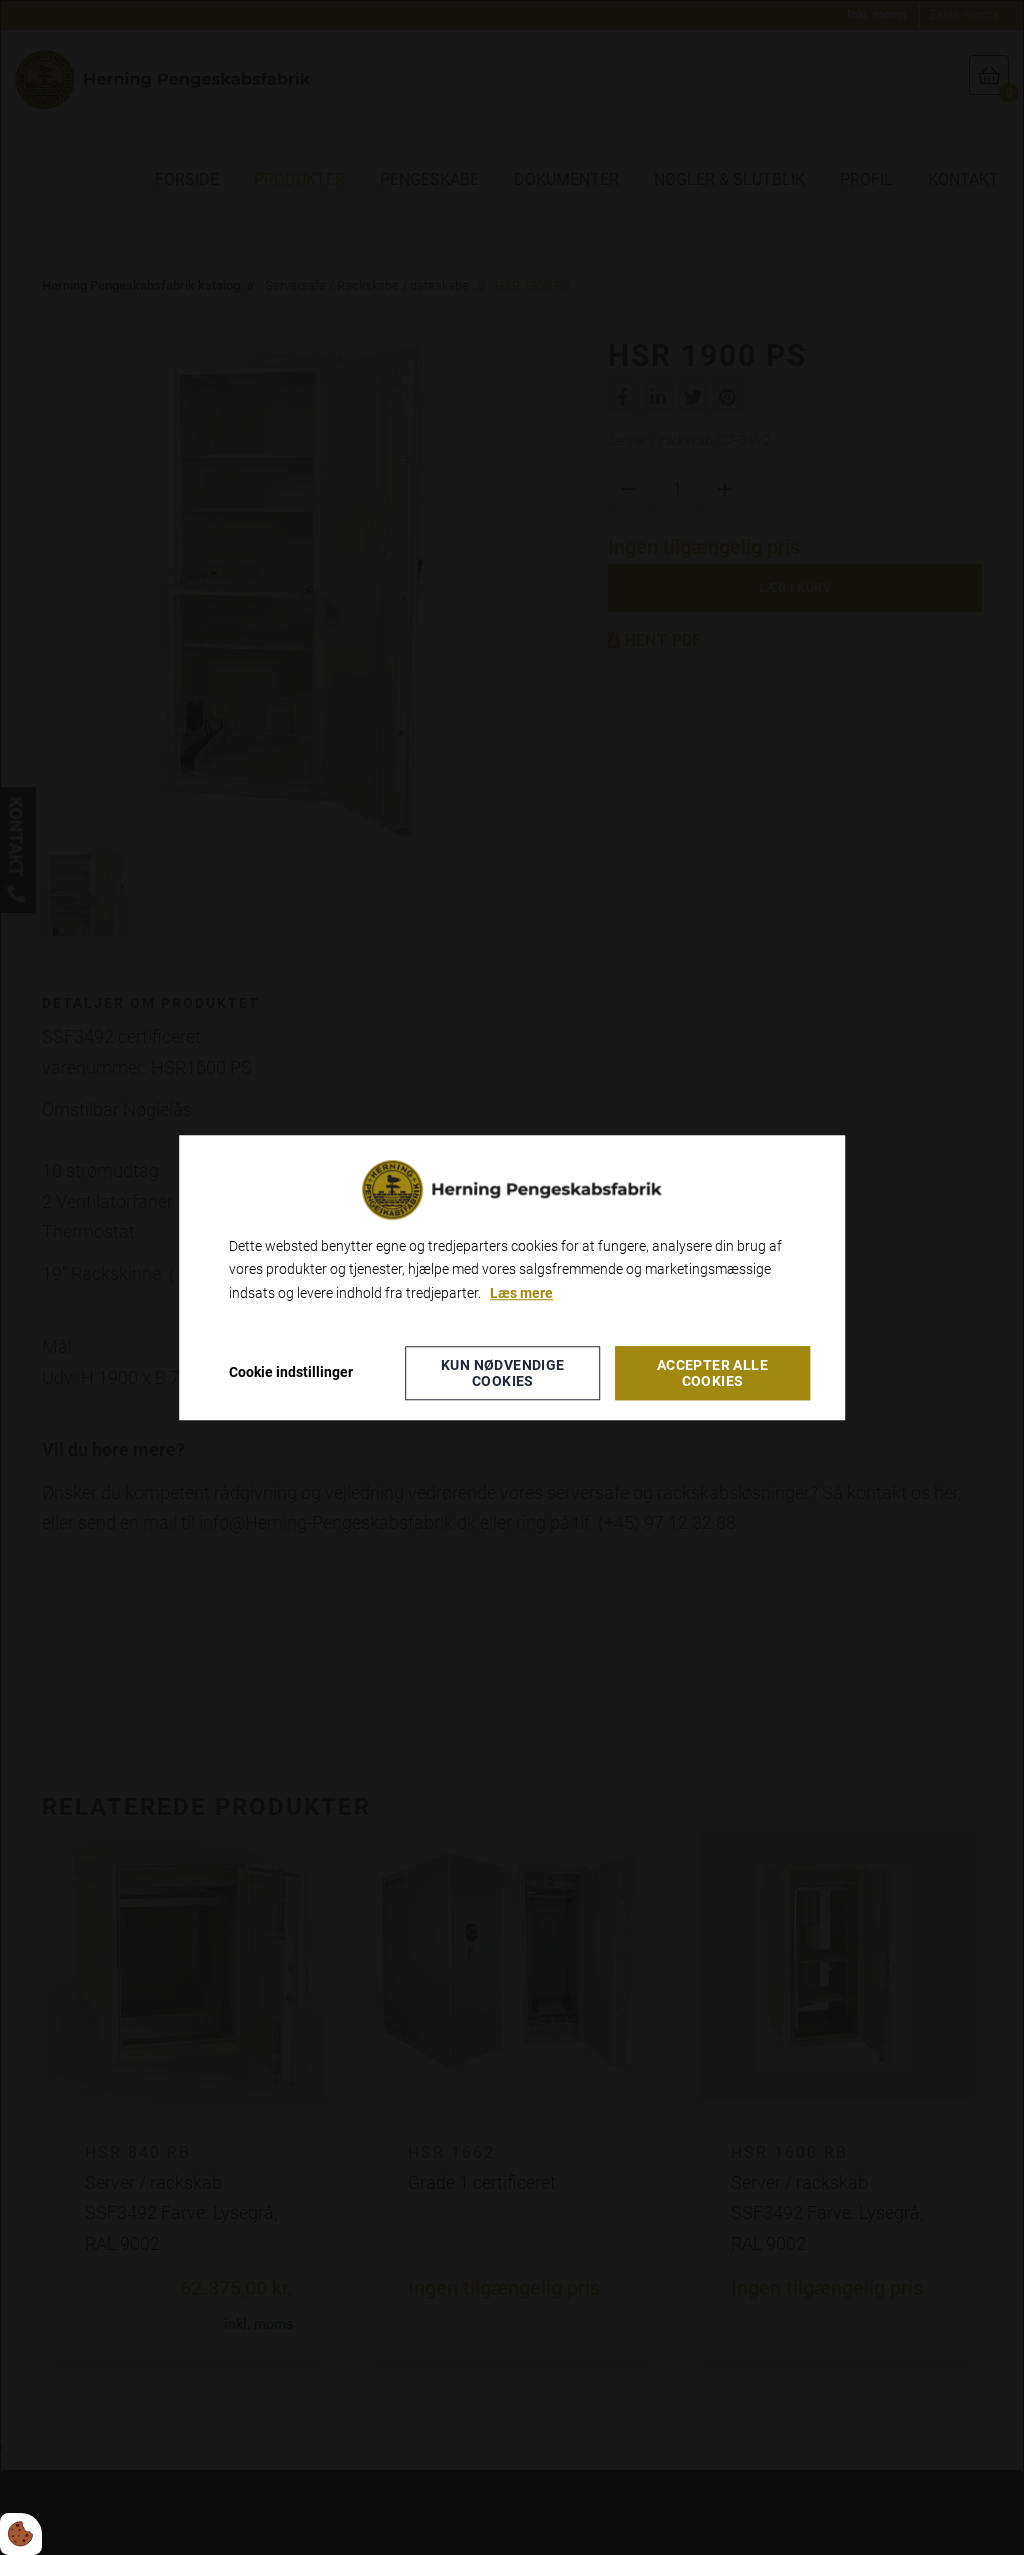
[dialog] (512, 1277)
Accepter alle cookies (712, 1373)
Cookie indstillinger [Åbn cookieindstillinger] (291, 1372)
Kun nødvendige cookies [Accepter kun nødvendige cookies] (503, 1373)
